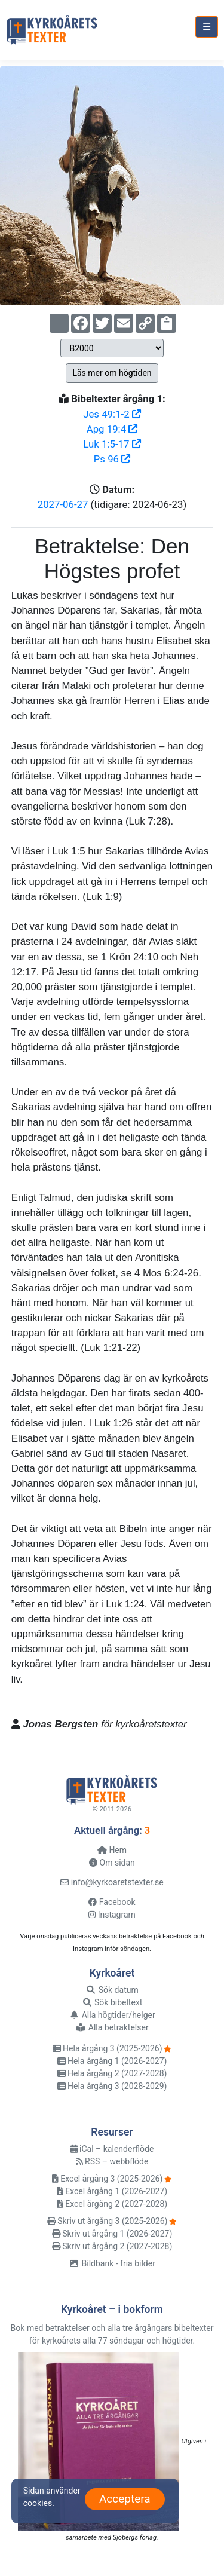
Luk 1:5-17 (111, 444)
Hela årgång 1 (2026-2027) (112, 2061)
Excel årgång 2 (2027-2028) (112, 2204)
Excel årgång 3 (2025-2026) (107, 2178)
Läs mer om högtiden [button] (111, 373)
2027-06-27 (63, 504)
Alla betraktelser (111, 2027)
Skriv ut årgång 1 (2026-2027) (112, 2233)
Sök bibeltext (112, 2002)
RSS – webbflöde (112, 2161)
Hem (112, 1850)
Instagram (112, 1914)
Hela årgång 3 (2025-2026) (107, 2048)
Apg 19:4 (112, 429)
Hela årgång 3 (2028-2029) (112, 2086)
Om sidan (112, 1862)
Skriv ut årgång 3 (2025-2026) (107, 2221)
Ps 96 (112, 459)
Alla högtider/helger (112, 2015)
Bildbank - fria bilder (112, 2263)
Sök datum (111, 1990)
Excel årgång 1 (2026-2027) (112, 2191)
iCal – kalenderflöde (112, 2149)
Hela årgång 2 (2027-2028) (112, 2073)
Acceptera (125, 2498)
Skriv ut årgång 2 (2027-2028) (112, 2246)
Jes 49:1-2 (112, 414)
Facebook (111, 1902)
